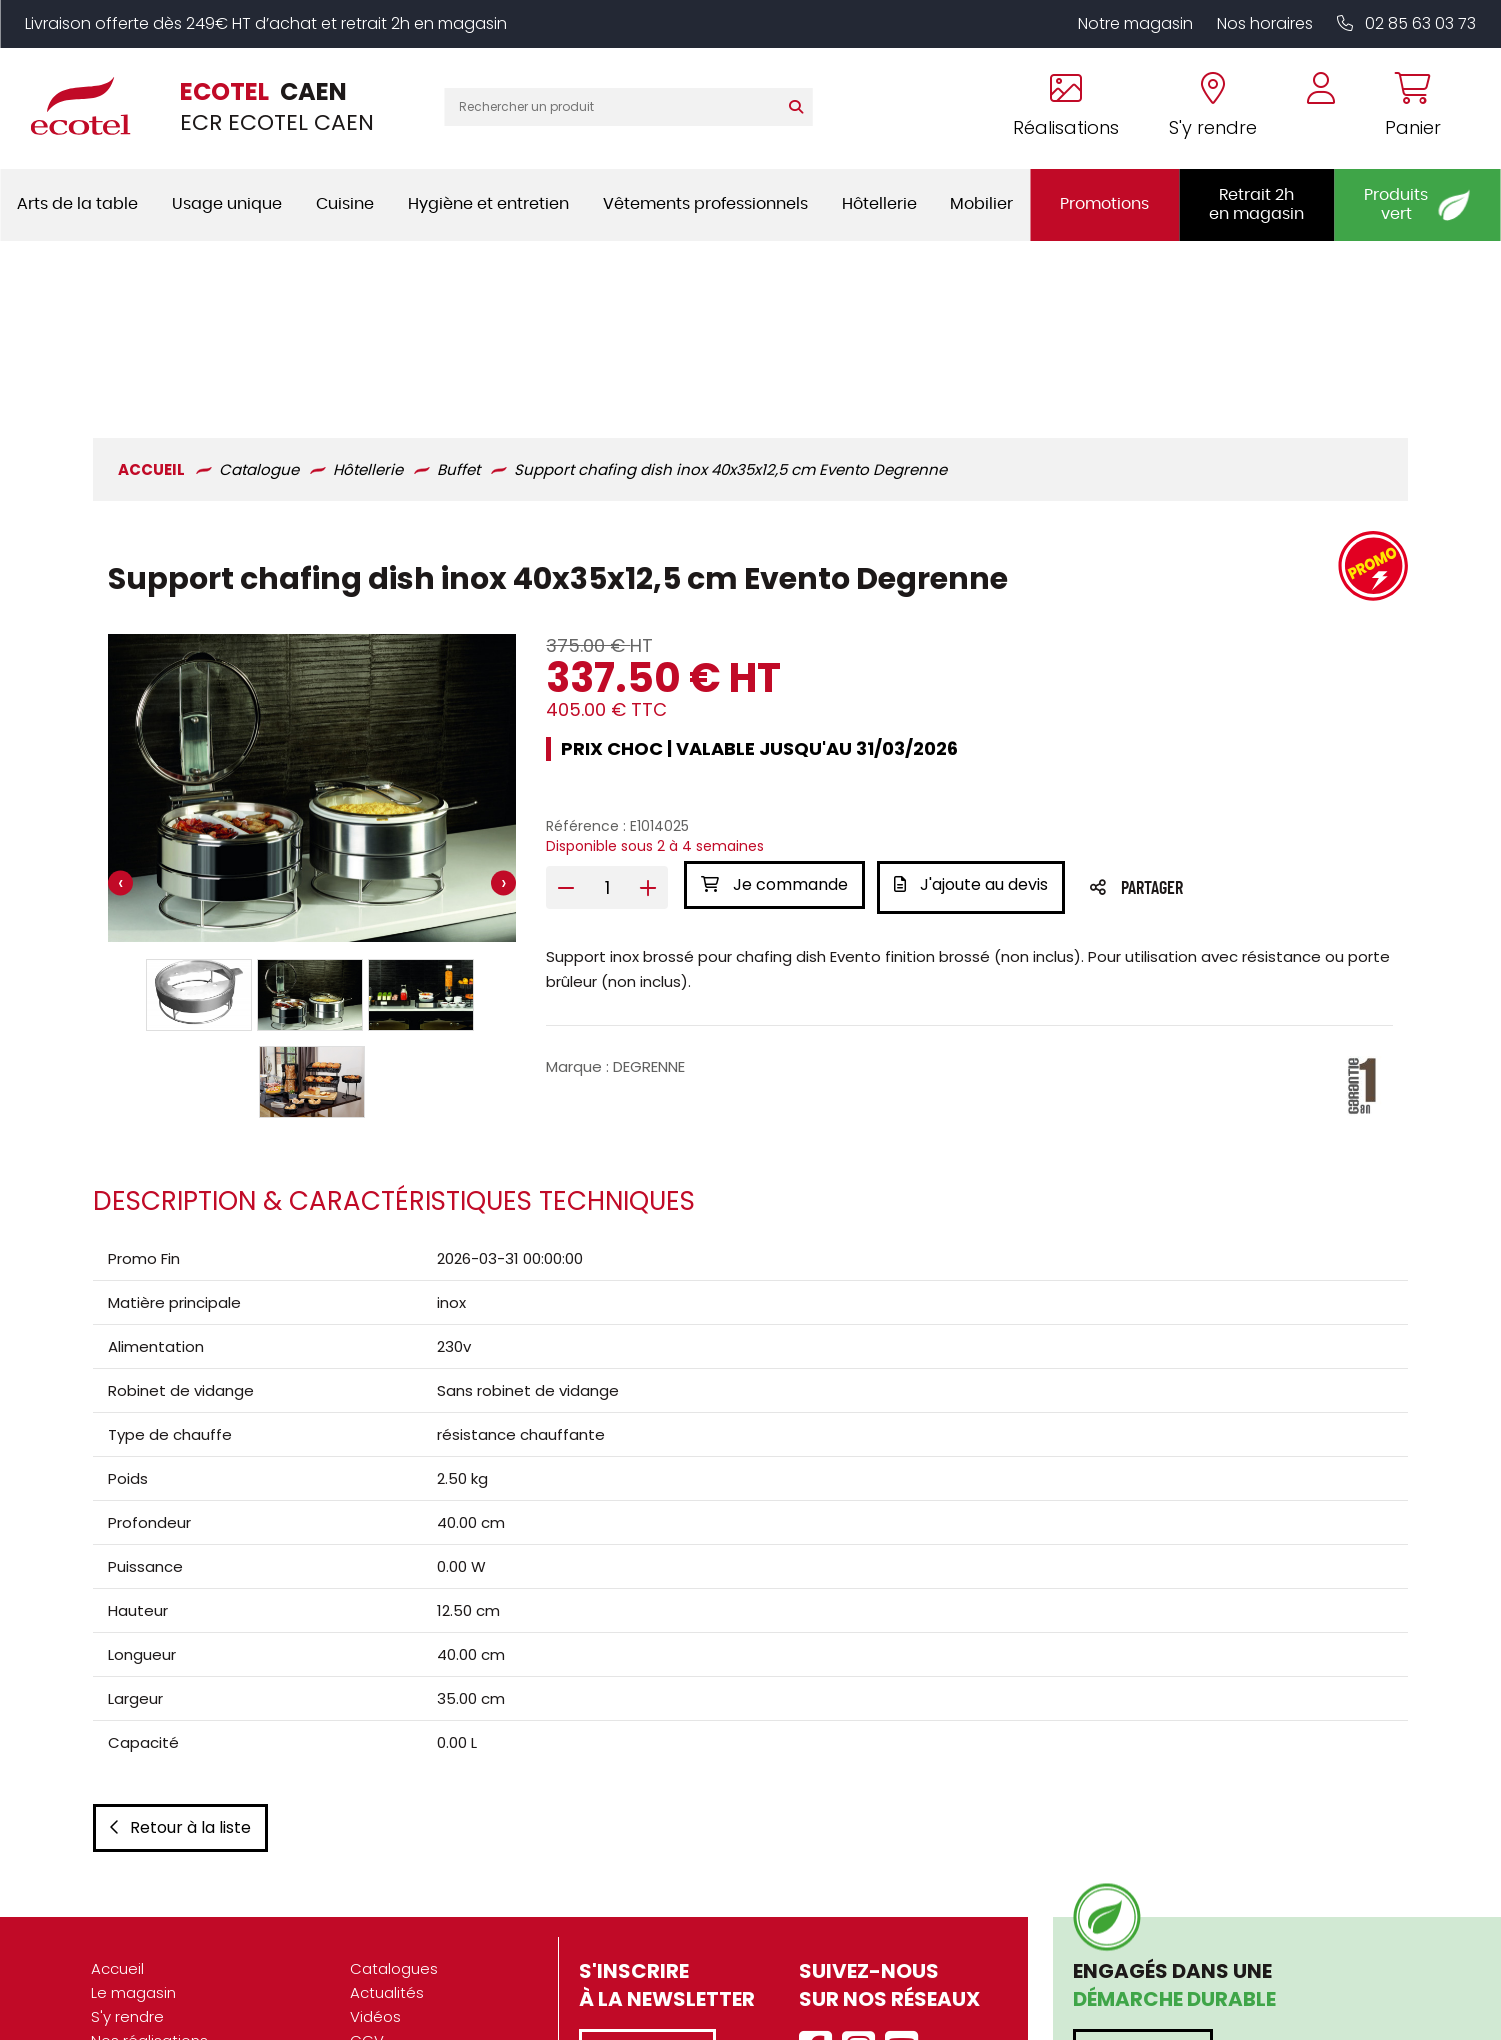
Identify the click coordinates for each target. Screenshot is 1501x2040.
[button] (197, 820)
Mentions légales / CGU (437, 1915)
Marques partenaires (168, 1987)
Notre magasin (1135, 23)
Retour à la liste (178, 1678)
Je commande (774, 710)
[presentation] (118, 710)
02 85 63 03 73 (1406, 23)
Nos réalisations (149, 1891)
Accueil (117, 1819)
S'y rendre (127, 1867)
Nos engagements (160, 1939)
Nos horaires (1265, 23)
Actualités (387, 1843)
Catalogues (394, 1819)
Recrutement (140, 1963)
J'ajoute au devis (975, 710)
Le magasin (133, 1843)
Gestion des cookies (425, 1963)
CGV (367, 1891)
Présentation (138, 1915)
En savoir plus (1143, 1903)
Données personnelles (433, 1939)
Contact (381, 1987)
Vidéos (375, 1867)
